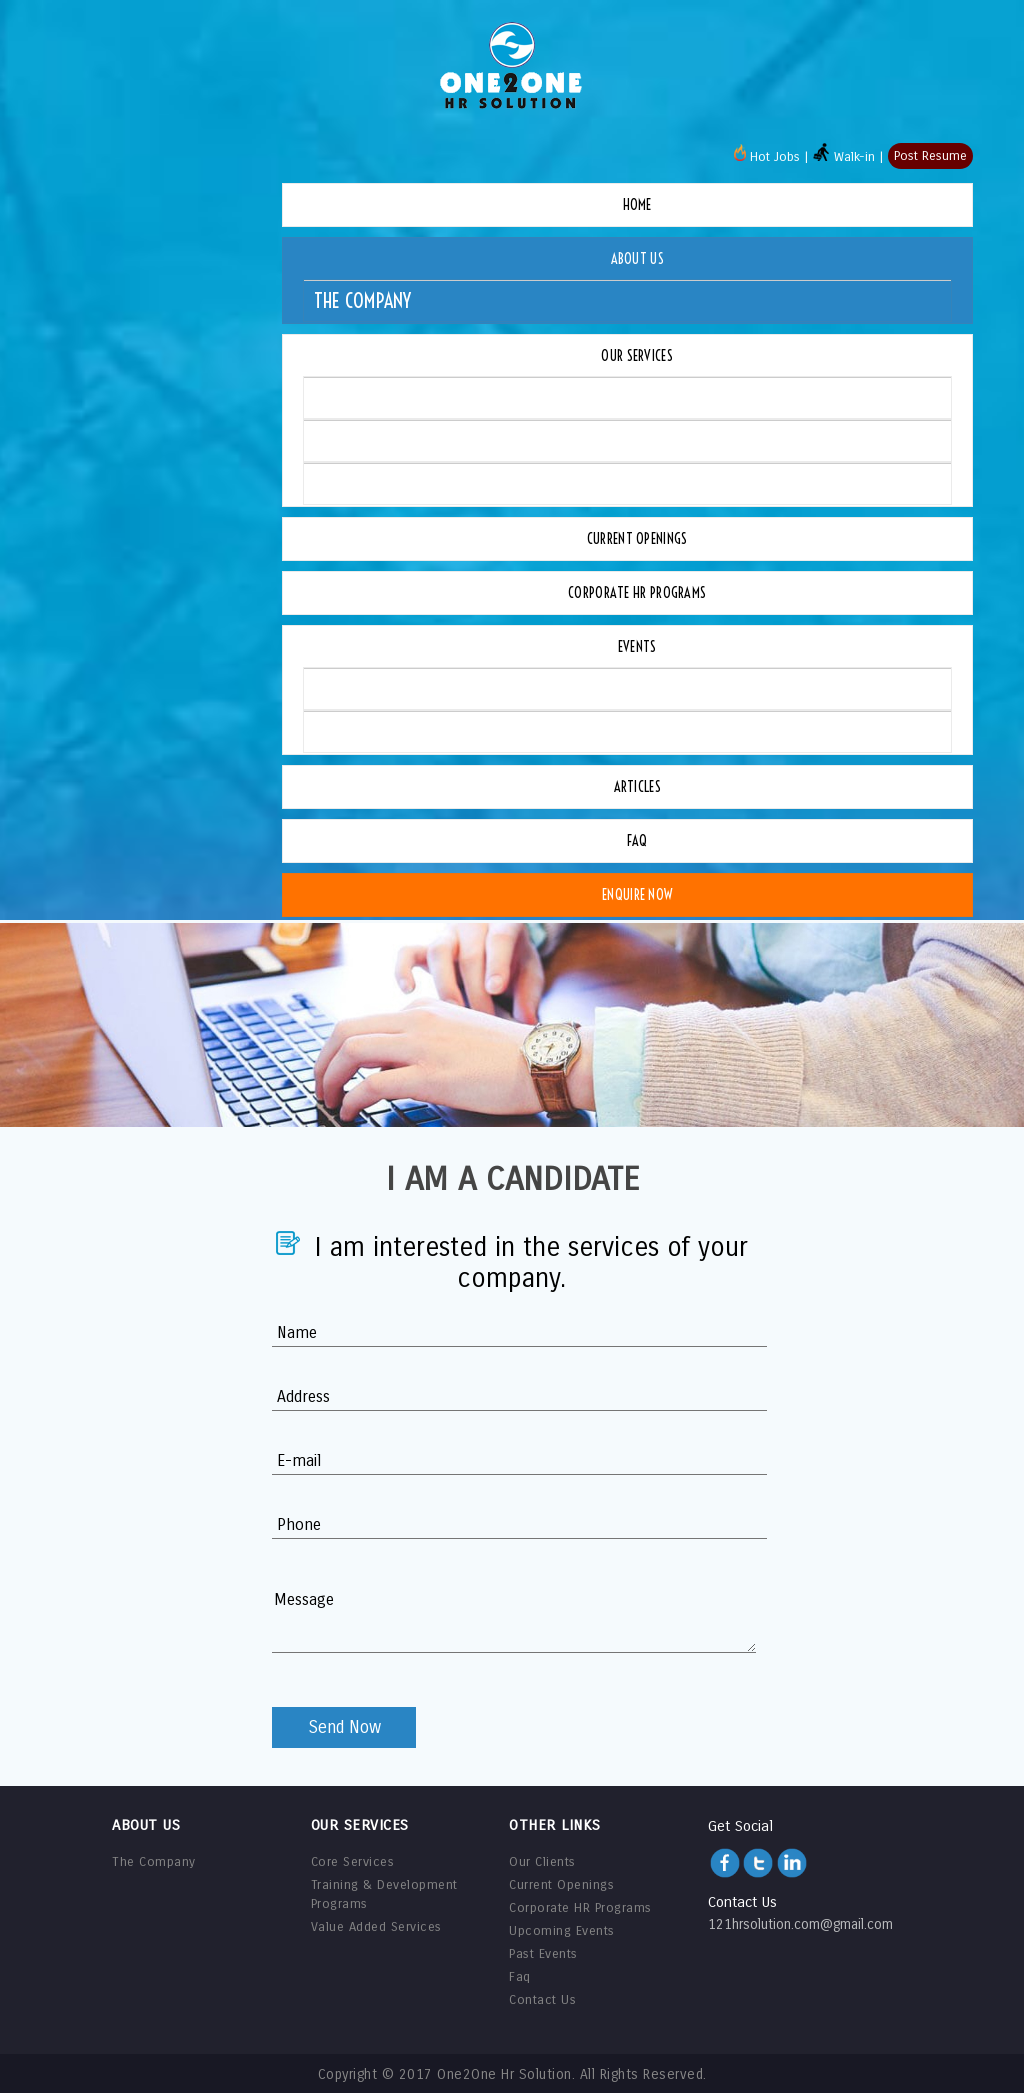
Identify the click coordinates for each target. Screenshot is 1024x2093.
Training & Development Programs (450, 440)
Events (637, 647)
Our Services (637, 356)
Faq (637, 841)
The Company (362, 300)
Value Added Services (395, 483)
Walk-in (844, 157)
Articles (637, 787)
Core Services (367, 397)
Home (637, 205)
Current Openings (637, 539)
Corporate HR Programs (637, 593)
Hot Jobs (767, 157)
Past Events (360, 731)
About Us (637, 259)
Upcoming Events (381, 688)
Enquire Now (637, 895)
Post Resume (930, 156)
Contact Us (542, 2000)
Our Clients (542, 1862)
